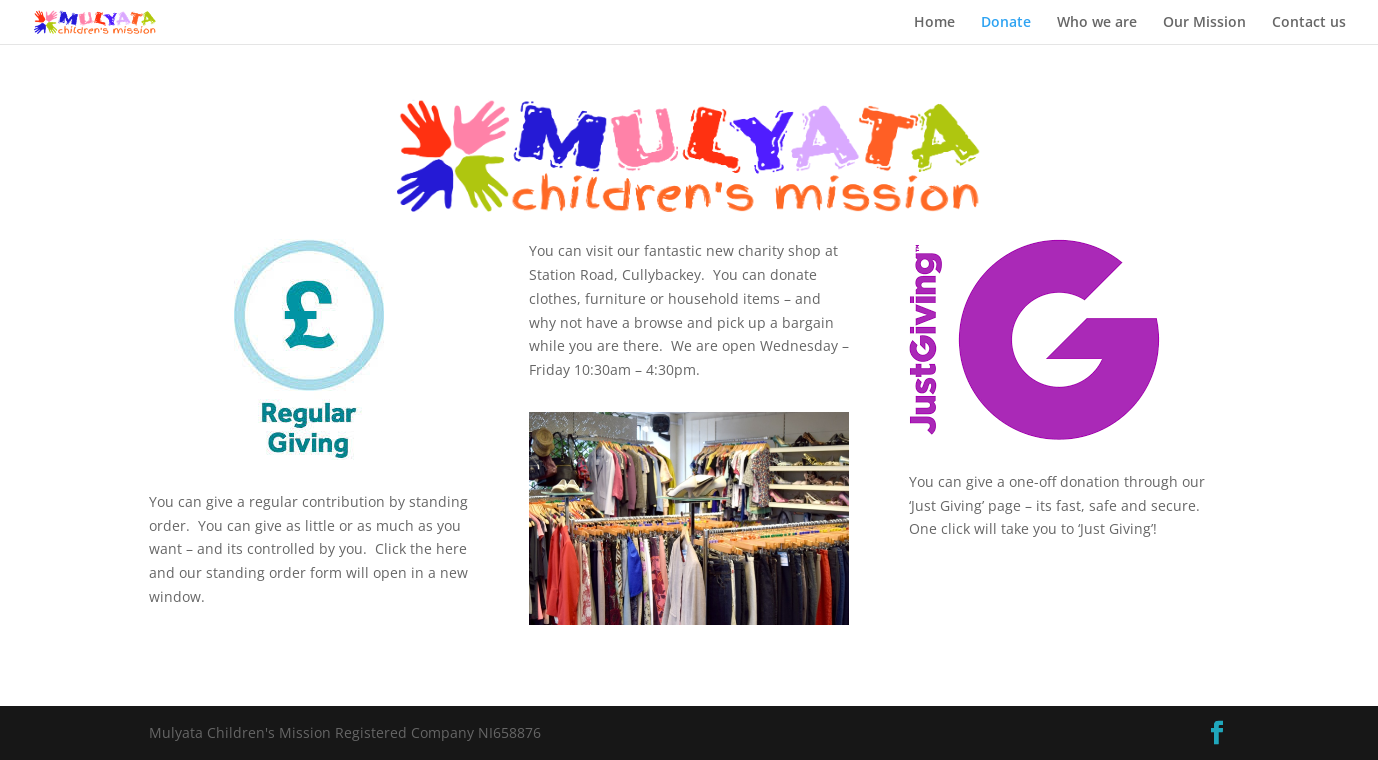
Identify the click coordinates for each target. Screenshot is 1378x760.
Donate (1006, 23)
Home (934, 23)
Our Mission (1204, 23)
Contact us (1309, 23)
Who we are (1097, 23)
